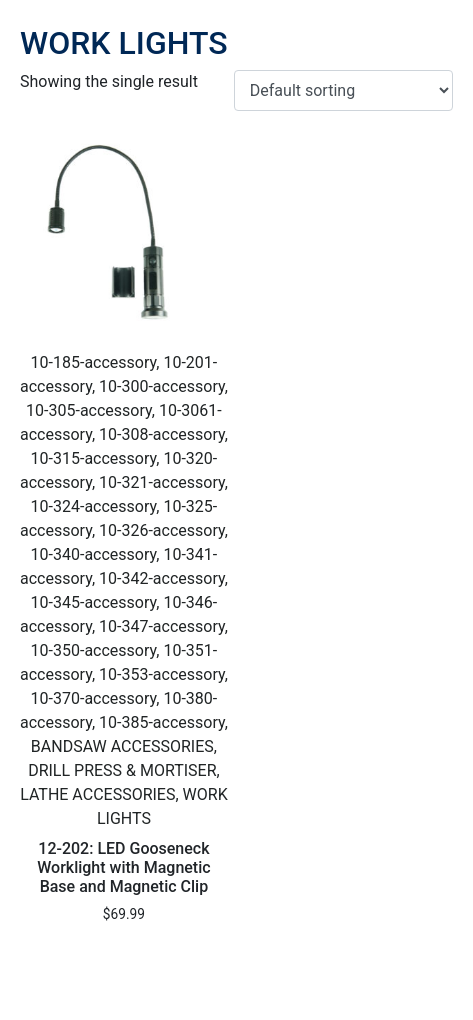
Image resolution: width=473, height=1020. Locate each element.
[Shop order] (343, 90)
